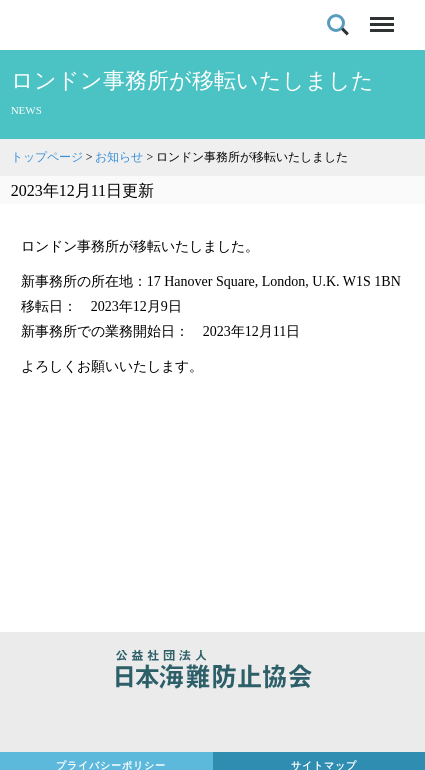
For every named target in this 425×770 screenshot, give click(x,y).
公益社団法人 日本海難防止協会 (212, 672)
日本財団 (212, 722)
